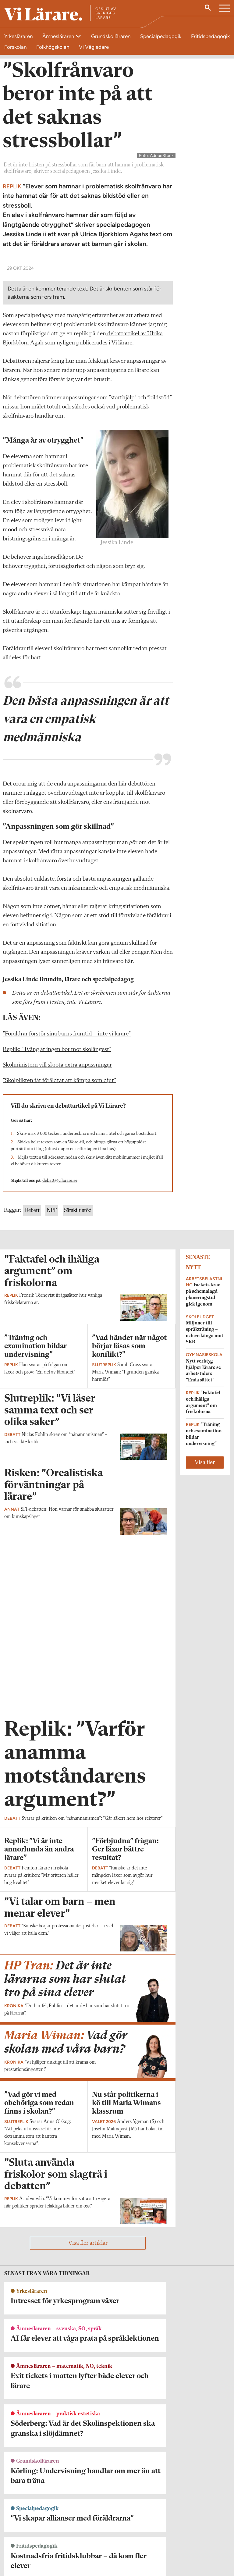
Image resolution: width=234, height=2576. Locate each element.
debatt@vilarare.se (59, 1283)
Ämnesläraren (58, 36)
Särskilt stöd (78, 1313)
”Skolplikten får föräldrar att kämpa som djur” (59, 1183)
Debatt (32, 1313)
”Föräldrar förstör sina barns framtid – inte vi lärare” (67, 1136)
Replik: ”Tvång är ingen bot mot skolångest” (57, 1152)
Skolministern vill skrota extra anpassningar (57, 1167)
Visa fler (205, 1565)
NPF (52, 1313)
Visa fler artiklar (88, 2301)
